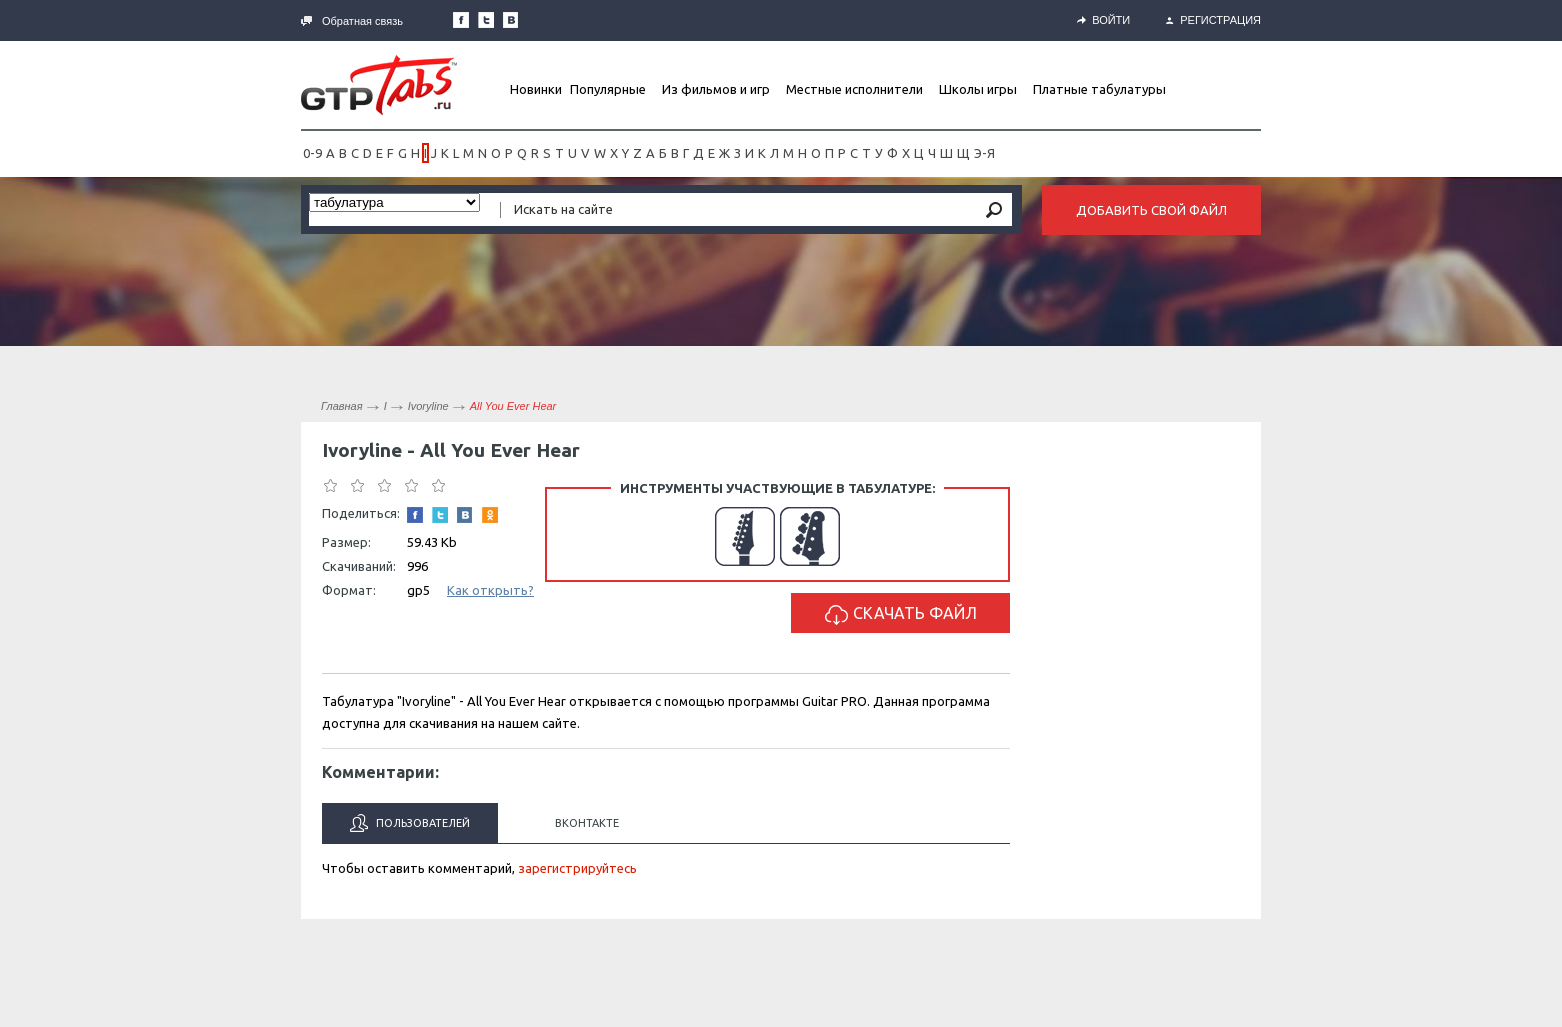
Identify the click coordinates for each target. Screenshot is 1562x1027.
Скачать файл (901, 614)
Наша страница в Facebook (461, 20)
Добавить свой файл (1151, 210)
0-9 (312, 153)
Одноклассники (490, 515)
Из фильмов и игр (716, 89)
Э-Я (984, 153)
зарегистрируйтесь (577, 868)
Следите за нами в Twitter (486, 20)
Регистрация (1213, 20)
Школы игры (978, 89)
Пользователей (410, 823)
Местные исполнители (854, 89)
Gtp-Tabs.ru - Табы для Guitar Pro (379, 85)
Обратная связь (352, 21)
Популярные (608, 89)
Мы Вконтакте (511, 20)
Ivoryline (428, 406)
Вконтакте (587, 823)
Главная (342, 406)
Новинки (536, 89)
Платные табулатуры (1099, 89)
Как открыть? (490, 590)
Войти (1103, 20)
